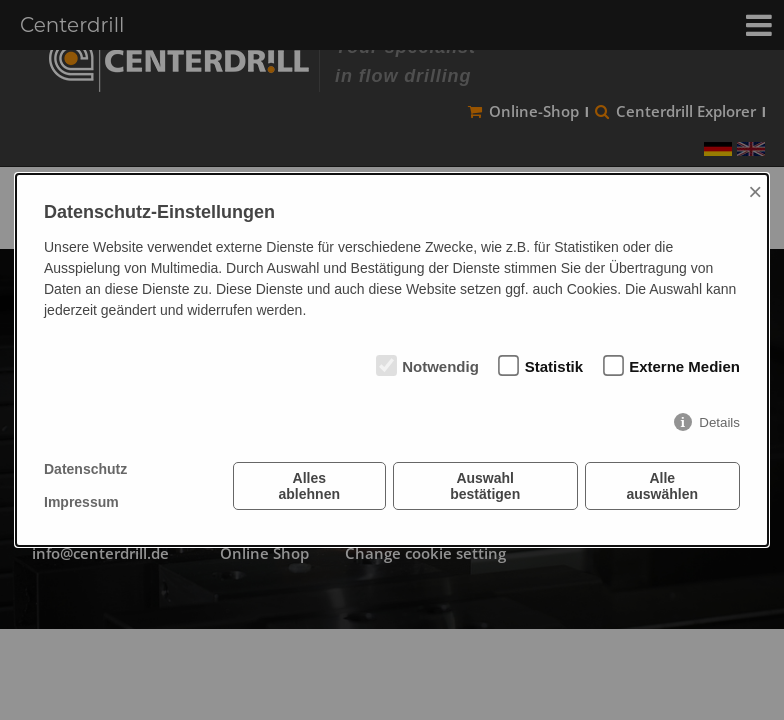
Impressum (81, 502)
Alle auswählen (662, 486)
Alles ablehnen (309, 486)
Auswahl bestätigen (485, 486)
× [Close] (755, 191)
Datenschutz (85, 469)
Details (719, 422)
